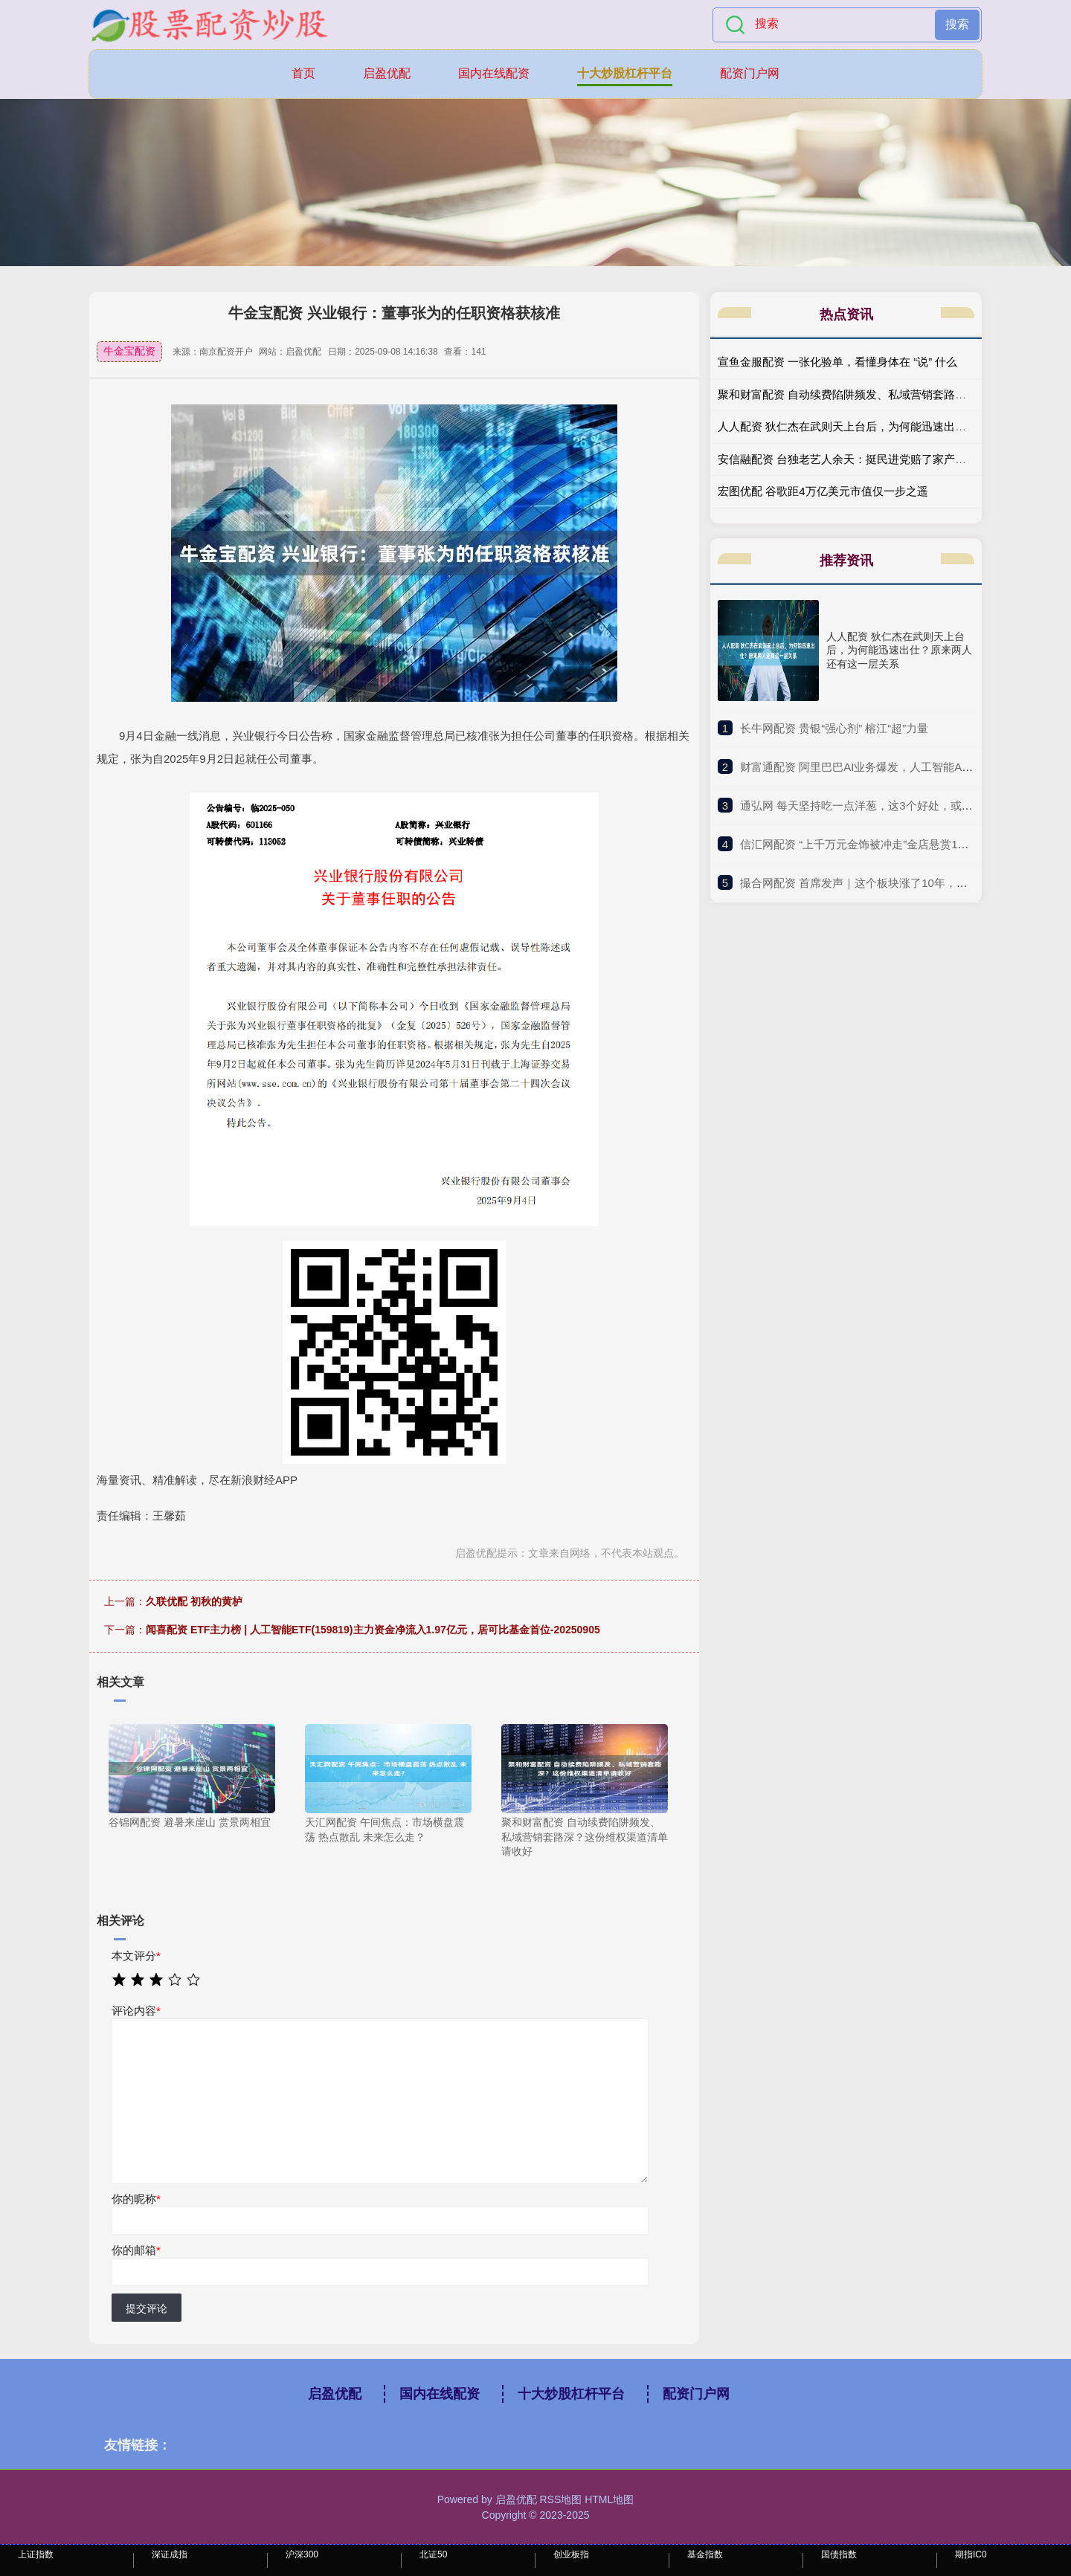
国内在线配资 (494, 73)
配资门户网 (749, 73)
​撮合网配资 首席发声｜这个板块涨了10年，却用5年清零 (879, 883)
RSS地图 (560, 2499)
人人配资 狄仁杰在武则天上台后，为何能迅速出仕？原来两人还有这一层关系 (899, 649)
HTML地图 (609, 2499)
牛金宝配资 (129, 351)
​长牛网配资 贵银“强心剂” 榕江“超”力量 (834, 728)
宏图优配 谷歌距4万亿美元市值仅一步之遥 (823, 491)
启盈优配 (387, 73)
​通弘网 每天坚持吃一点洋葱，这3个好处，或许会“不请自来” (888, 805)
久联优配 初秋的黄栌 (194, 1601)
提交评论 (146, 2308)
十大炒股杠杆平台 (624, 73)
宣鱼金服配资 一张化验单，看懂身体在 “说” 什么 (838, 361)
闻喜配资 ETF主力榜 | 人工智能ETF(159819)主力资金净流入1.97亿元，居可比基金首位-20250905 (373, 1630)
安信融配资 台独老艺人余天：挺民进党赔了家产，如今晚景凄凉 (875, 459)
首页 (303, 73)
